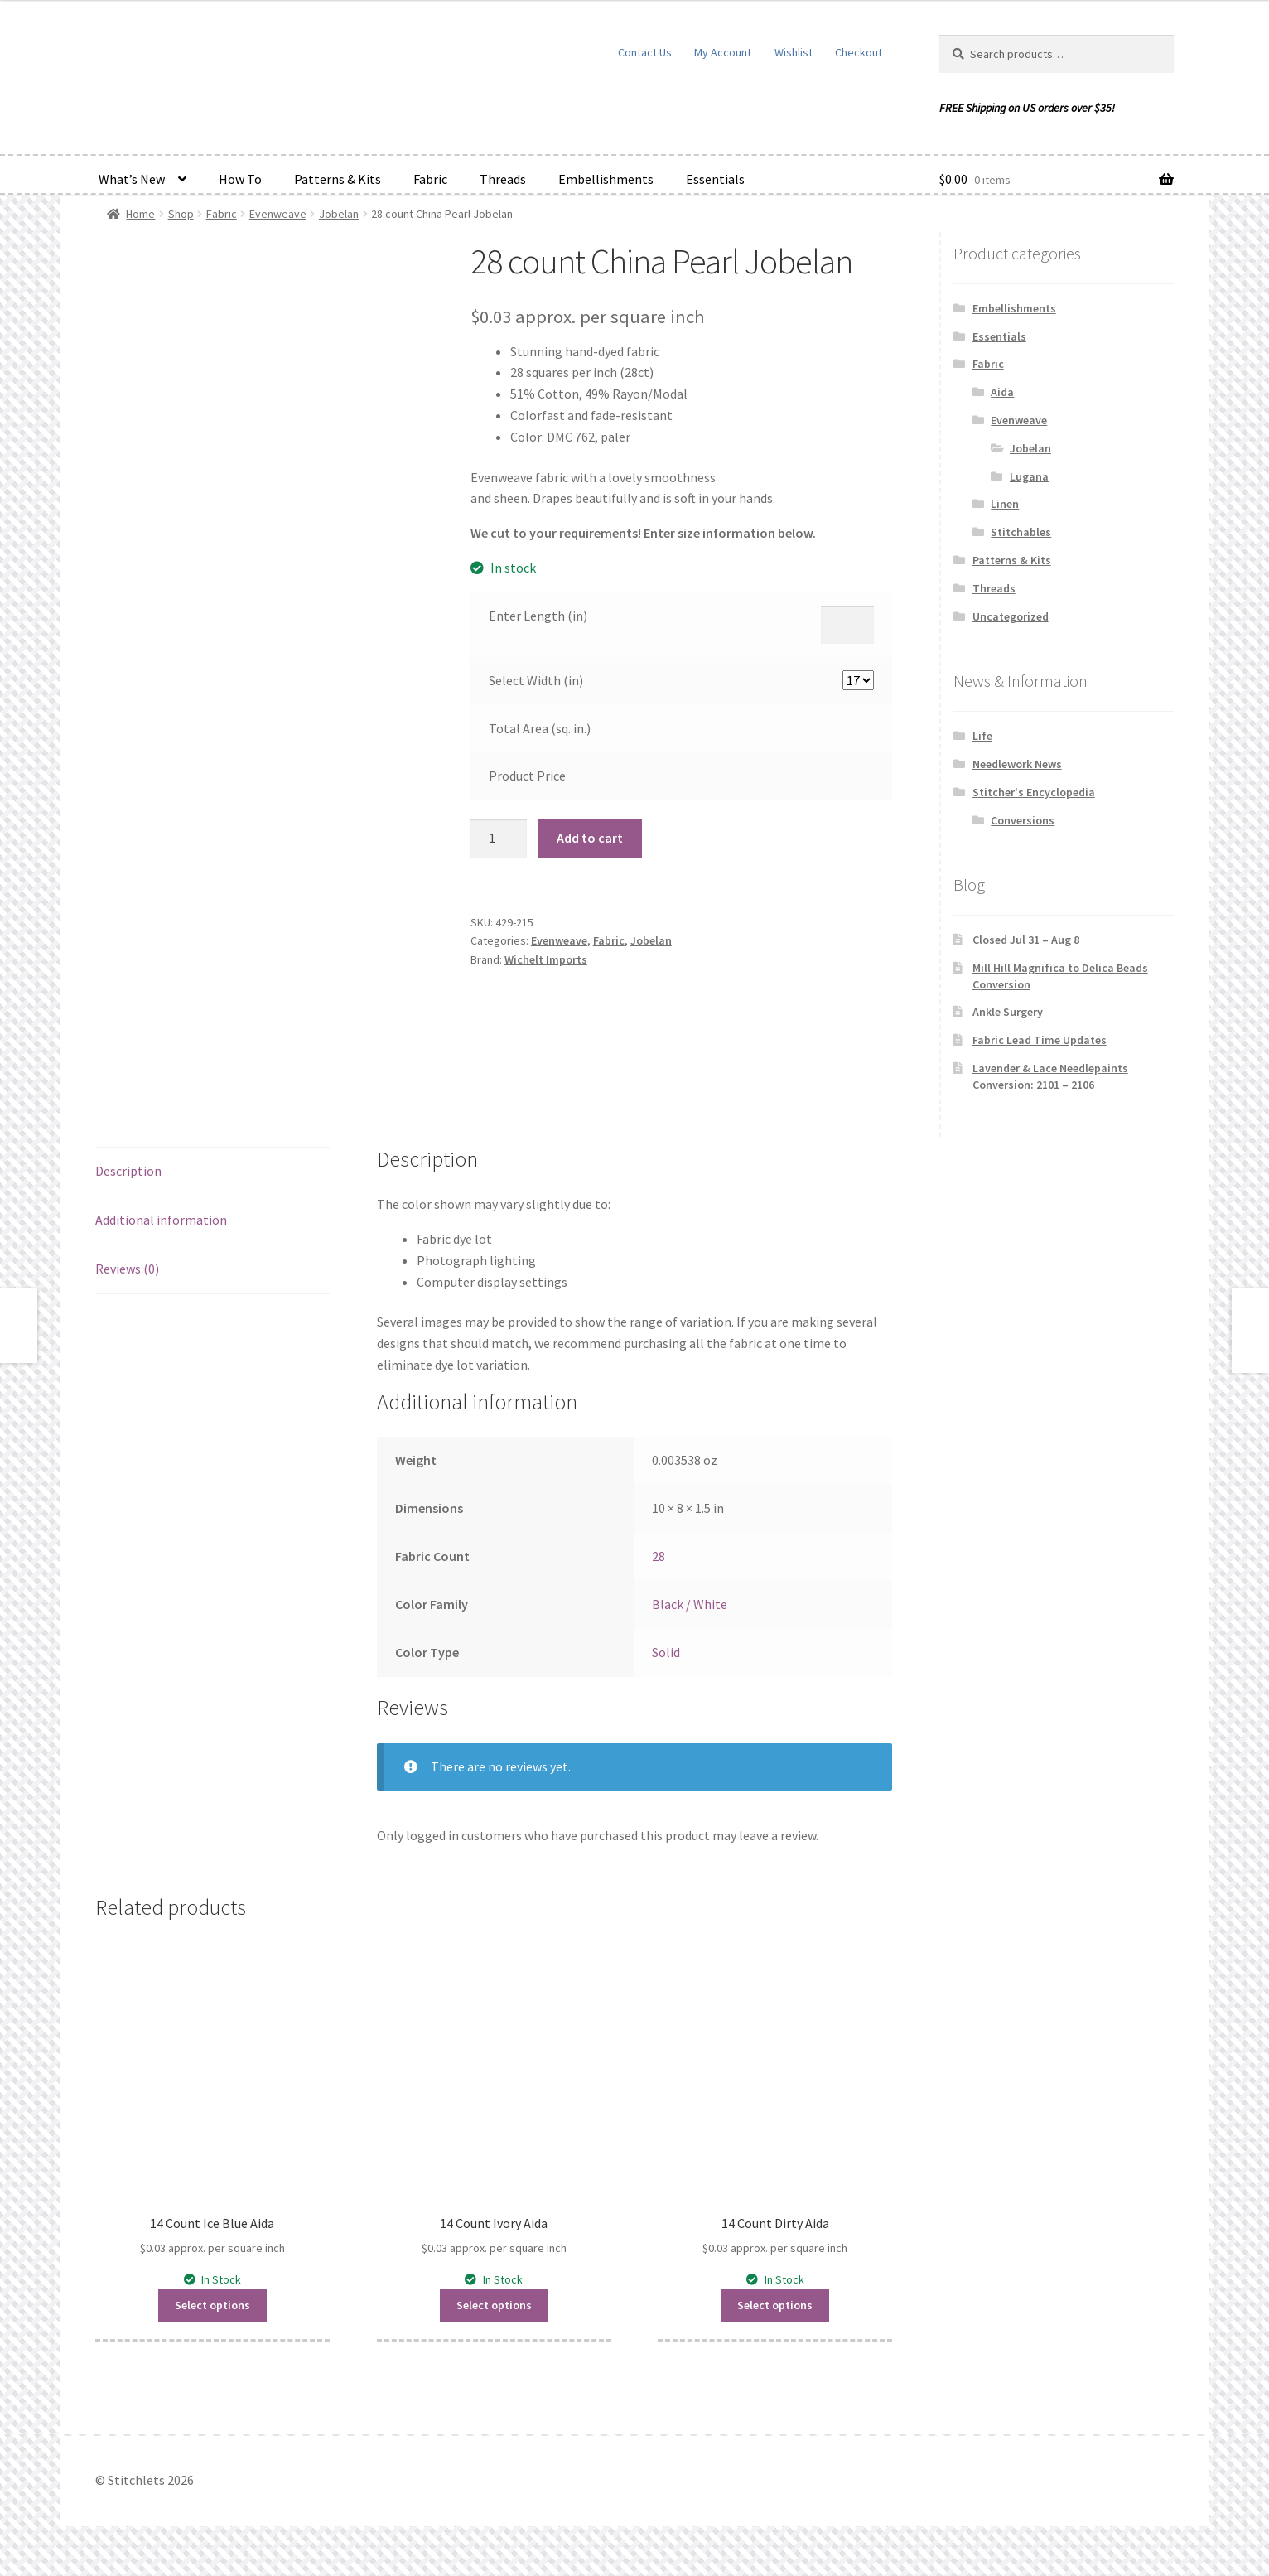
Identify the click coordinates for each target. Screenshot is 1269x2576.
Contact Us (645, 52)
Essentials (715, 179)
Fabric (430, 179)
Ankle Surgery (1007, 1011)
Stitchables (1021, 531)
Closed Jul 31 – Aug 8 (1025, 939)
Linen (1005, 503)
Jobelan (339, 213)
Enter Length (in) (538, 615)
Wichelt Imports (545, 959)
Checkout (858, 52)
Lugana (1029, 476)
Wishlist (793, 52)
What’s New (132, 179)
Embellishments (606, 179)
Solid (666, 1652)
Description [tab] (128, 1170)
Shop (181, 213)
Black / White (689, 1604)
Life (982, 735)
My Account (722, 52)
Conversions (1022, 820)
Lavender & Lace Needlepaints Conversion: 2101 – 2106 (1050, 1076)
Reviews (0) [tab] (127, 1268)
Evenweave (277, 213)
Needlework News (1017, 763)
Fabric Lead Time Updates (1039, 1039)
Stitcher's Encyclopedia (1033, 792)
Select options (212, 2305)
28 (658, 1556)
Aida (1002, 391)
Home (140, 213)
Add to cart (590, 837)
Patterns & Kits (337, 179)
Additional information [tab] (161, 1219)
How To (240, 179)
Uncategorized (1010, 616)
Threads (503, 179)
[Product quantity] (498, 838)
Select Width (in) (536, 680)
